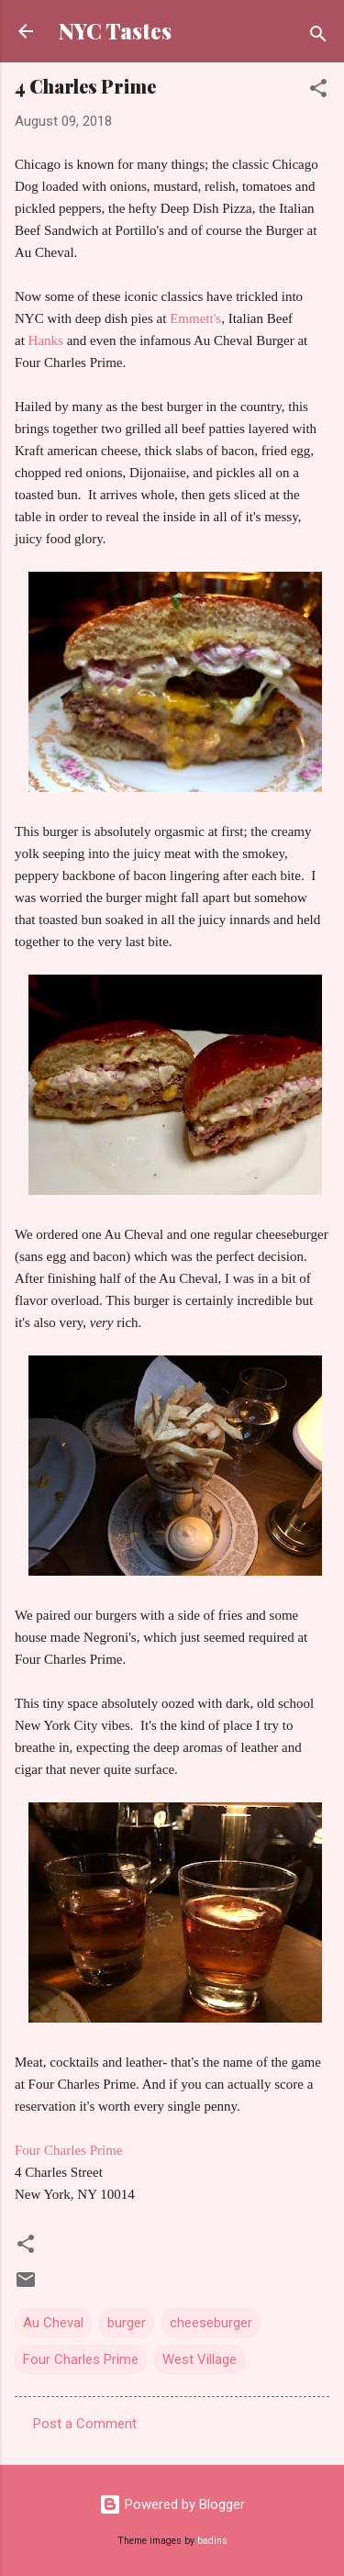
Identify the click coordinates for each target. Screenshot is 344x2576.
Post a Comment (85, 2423)
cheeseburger (211, 2322)
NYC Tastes (115, 31)
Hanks (45, 340)
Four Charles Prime (69, 2150)
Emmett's (193, 318)
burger (126, 2322)
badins (212, 2541)
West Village (199, 2359)
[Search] (318, 37)
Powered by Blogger (172, 2504)
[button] (318, 91)
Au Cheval (53, 2322)
